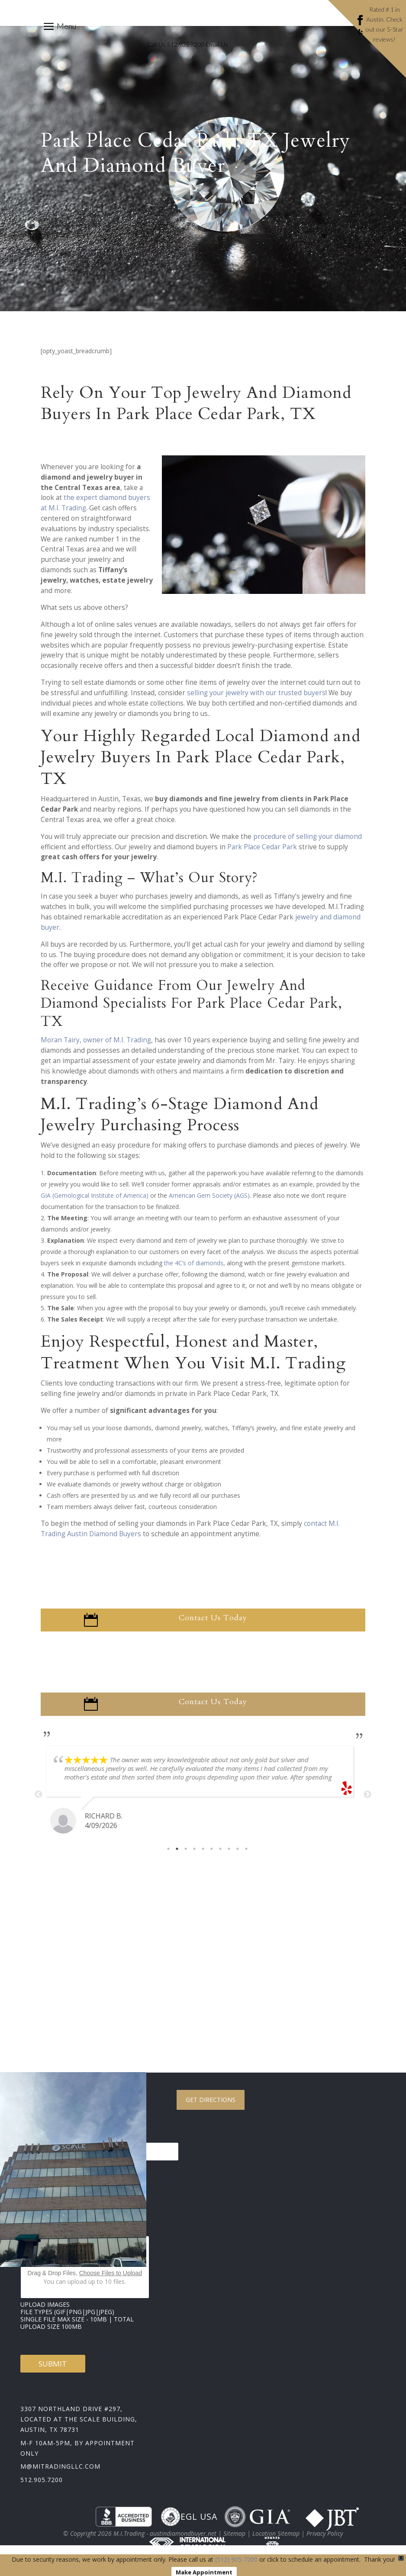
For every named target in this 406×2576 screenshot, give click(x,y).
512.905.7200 (41, 2489)
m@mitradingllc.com (60, 2475)
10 (246, 1858)
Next (367, 1803)
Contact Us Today (213, 1627)
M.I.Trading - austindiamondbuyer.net (164, 2542)
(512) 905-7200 (236, 2559)
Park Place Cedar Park (262, 856)
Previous (38, 1803)
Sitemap (234, 2542)
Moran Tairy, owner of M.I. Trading (96, 1049)
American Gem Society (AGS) (209, 1204)
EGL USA (189, 2526)
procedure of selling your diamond (307, 845)
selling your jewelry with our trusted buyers (256, 701)
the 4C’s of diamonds (193, 1272)
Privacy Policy (324, 2542)
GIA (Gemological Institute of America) (94, 1204)
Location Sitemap (276, 2542)
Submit (53, 2373)
